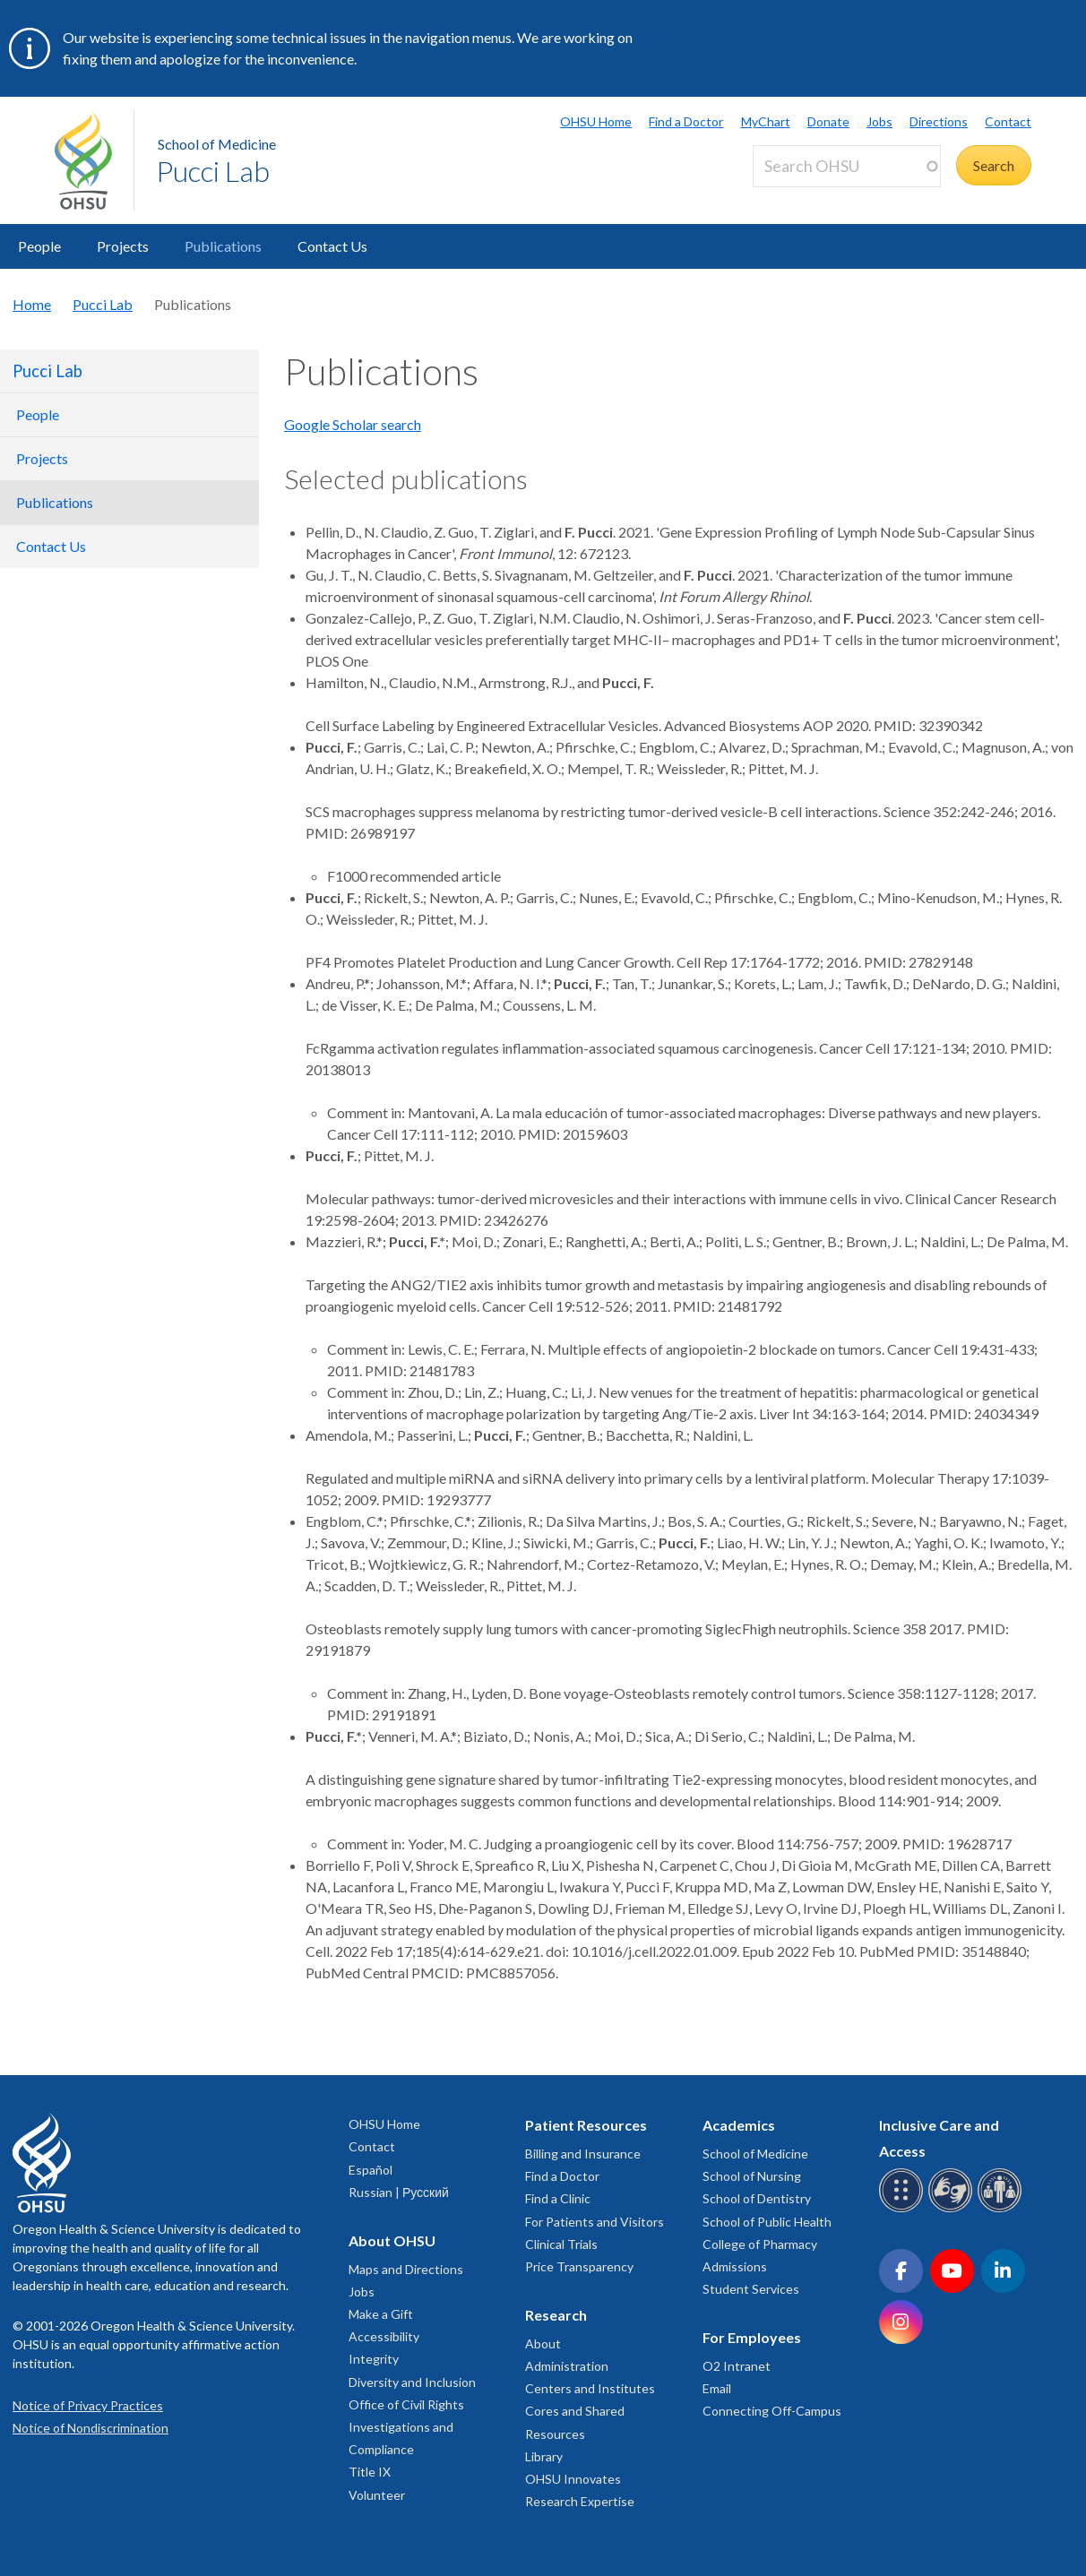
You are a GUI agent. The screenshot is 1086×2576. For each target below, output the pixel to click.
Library (544, 2456)
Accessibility (384, 2336)
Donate (828, 121)
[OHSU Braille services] (903, 2209)
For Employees (751, 2337)
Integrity (374, 2358)
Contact (1008, 121)
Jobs (879, 121)
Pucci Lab (213, 170)
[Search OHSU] (847, 166)
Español (370, 2169)
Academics (738, 2124)
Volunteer (377, 2495)
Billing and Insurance (583, 2153)
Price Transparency (579, 2266)
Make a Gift (381, 2314)
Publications (223, 245)
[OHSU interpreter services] (1002, 2209)
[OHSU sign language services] (953, 2209)
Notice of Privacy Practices (88, 2405)
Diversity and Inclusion (412, 2382)
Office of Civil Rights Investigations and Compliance (406, 2427)
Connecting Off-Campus (771, 2410)
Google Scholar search (352, 424)
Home (32, 304)
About (543, 2343)
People (39, 245)
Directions (938, 121)
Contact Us (332, 245)
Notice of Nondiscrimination (90, 2427)
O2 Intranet (736, 2366)
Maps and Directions (406, 2269)
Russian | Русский (399, 2192)
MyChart (765, 121)
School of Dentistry (756, 2198)
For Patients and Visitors (594, 2221)
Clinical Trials (561, 2244)
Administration (566, 2366)
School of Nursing (751, 2176)
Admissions (734, 2266)
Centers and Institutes (590, 2388)
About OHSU (392, 2240)
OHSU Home (596, 121)
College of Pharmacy (759, 2244)
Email (716, 2388)
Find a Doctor (686, 121)
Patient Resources (586, 2124)
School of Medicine (217, 143)
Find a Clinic (557, 2198)
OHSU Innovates (573, 2478)
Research (556, 2314)
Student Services (750, 2288)
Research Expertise (579, 2501)
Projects (123, 245)
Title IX (370, 2471)
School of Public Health (767, 2221)
